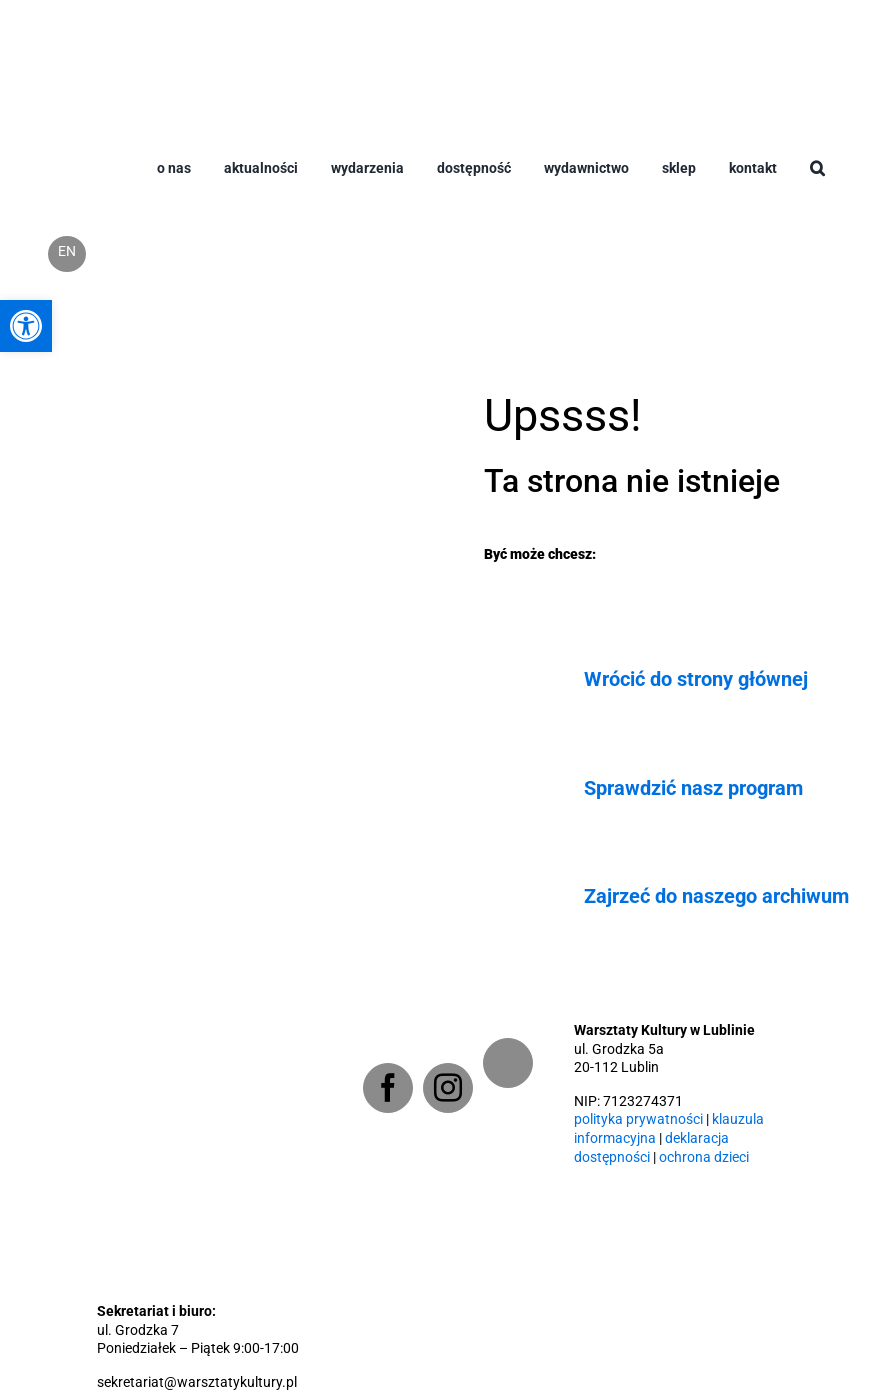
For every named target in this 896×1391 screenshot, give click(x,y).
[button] (817, 184)
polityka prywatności (638, 1119)
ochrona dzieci (704, 1157)
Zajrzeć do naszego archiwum (716, 896)
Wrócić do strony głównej (696, 679)
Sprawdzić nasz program (693, 788)
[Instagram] (448, 1088)
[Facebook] (388, 1088)
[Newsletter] (508, 1063)
